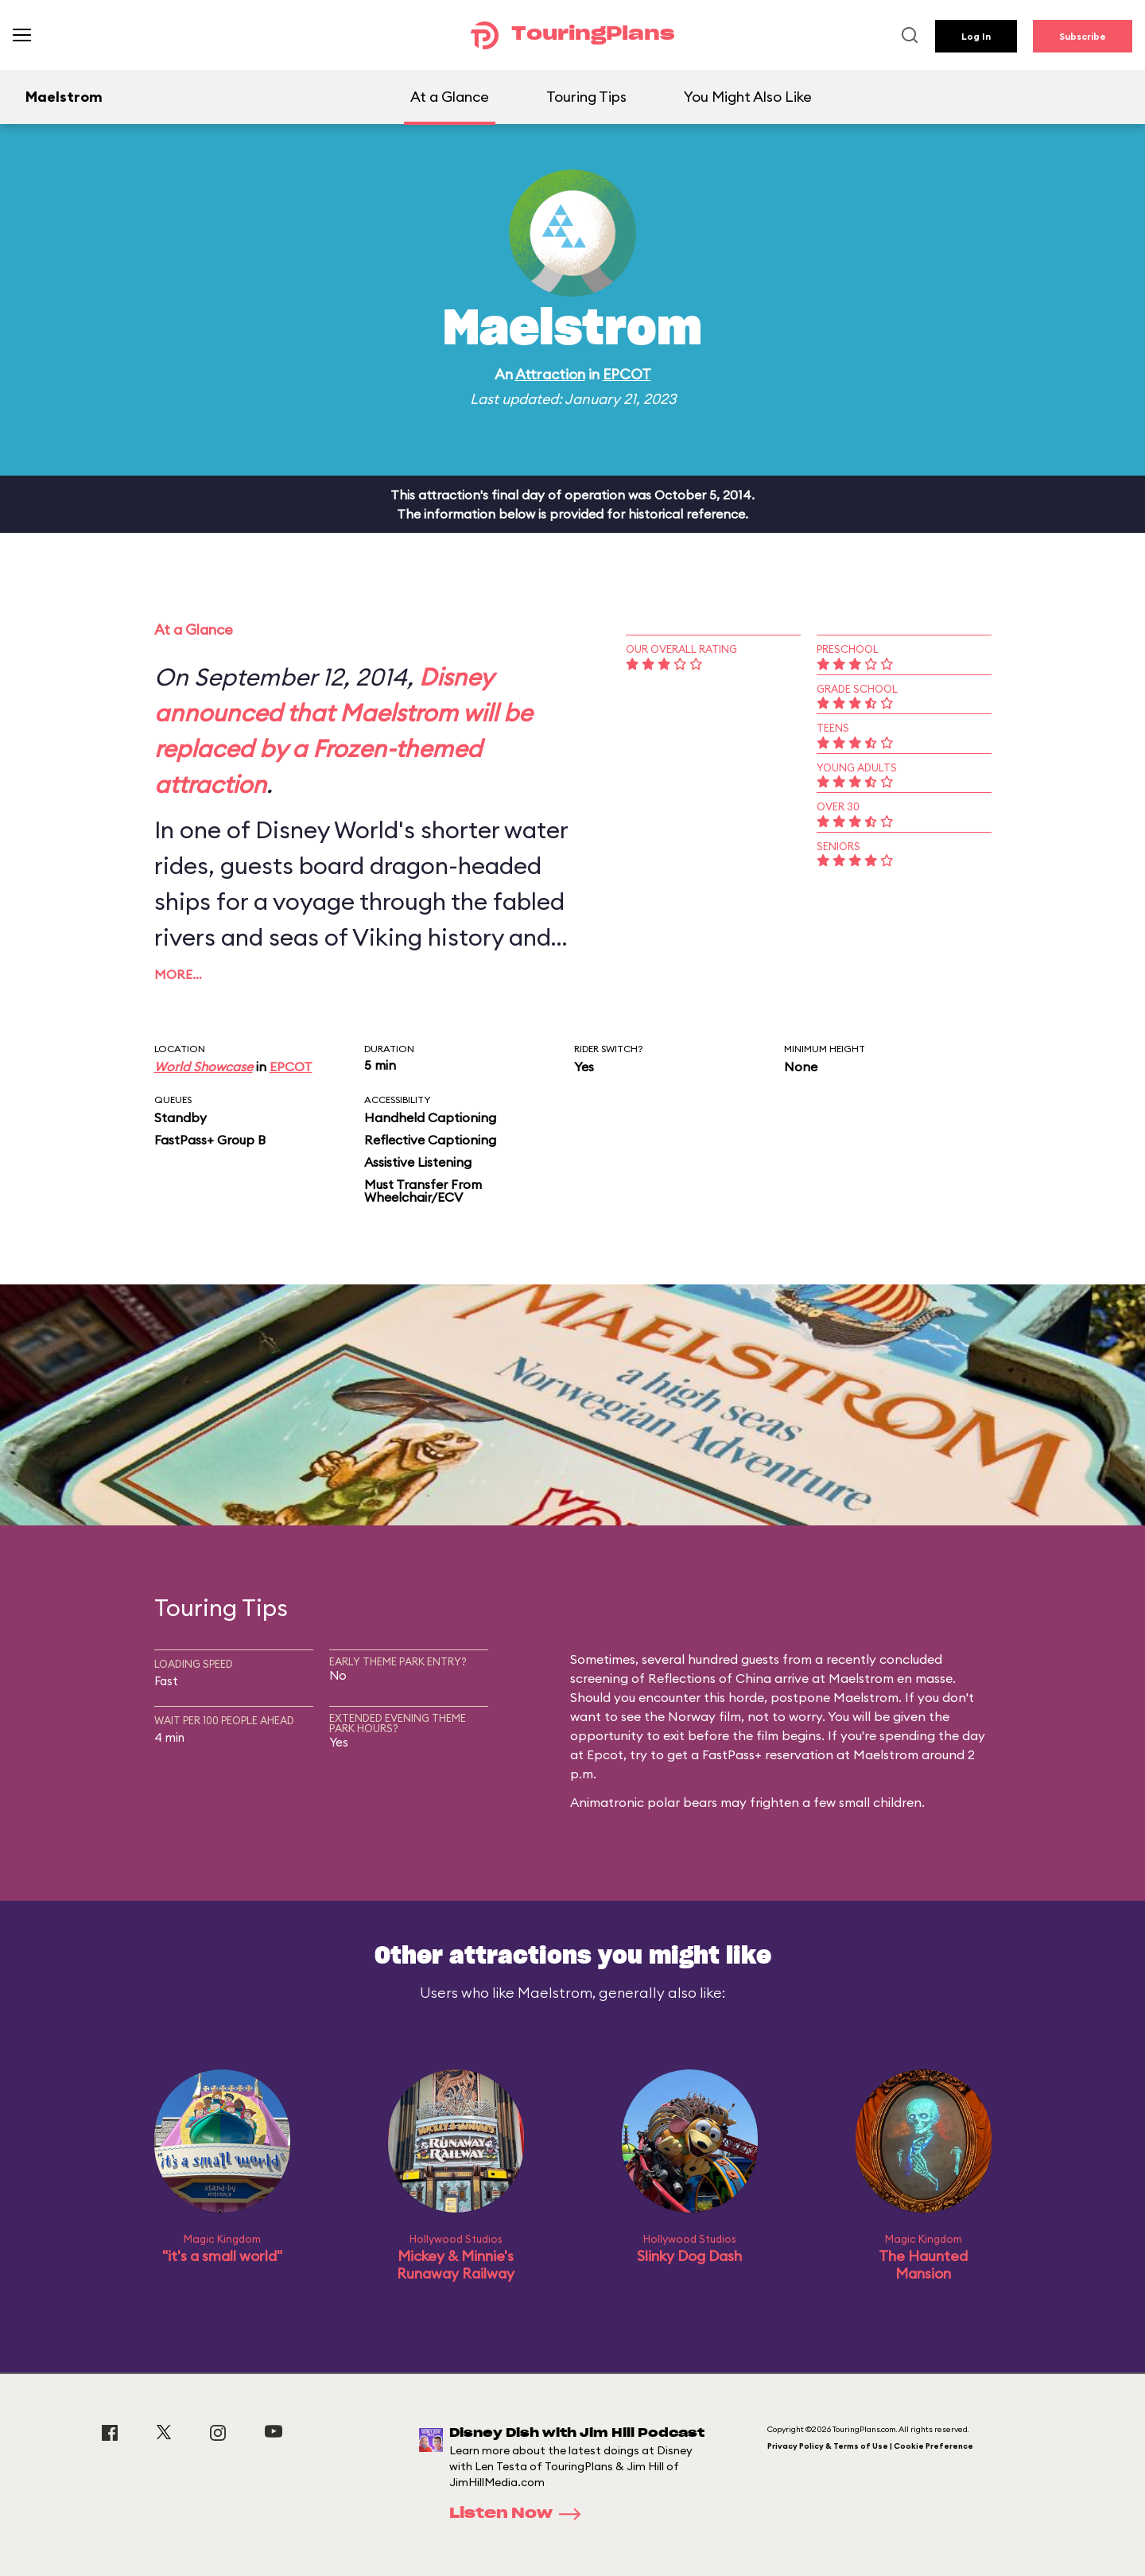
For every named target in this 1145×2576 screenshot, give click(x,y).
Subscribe (1082, 36)
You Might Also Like (748, 96)
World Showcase (203, 1066)
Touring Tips (586, 96)
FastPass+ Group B (210, 1140)
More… (178, 974)
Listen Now (520, 2514)
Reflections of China (709, 1678)
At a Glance (449, 96)
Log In (976, 36)
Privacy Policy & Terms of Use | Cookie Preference (870, 2446)
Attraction (550, 374)
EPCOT (627, 374)
